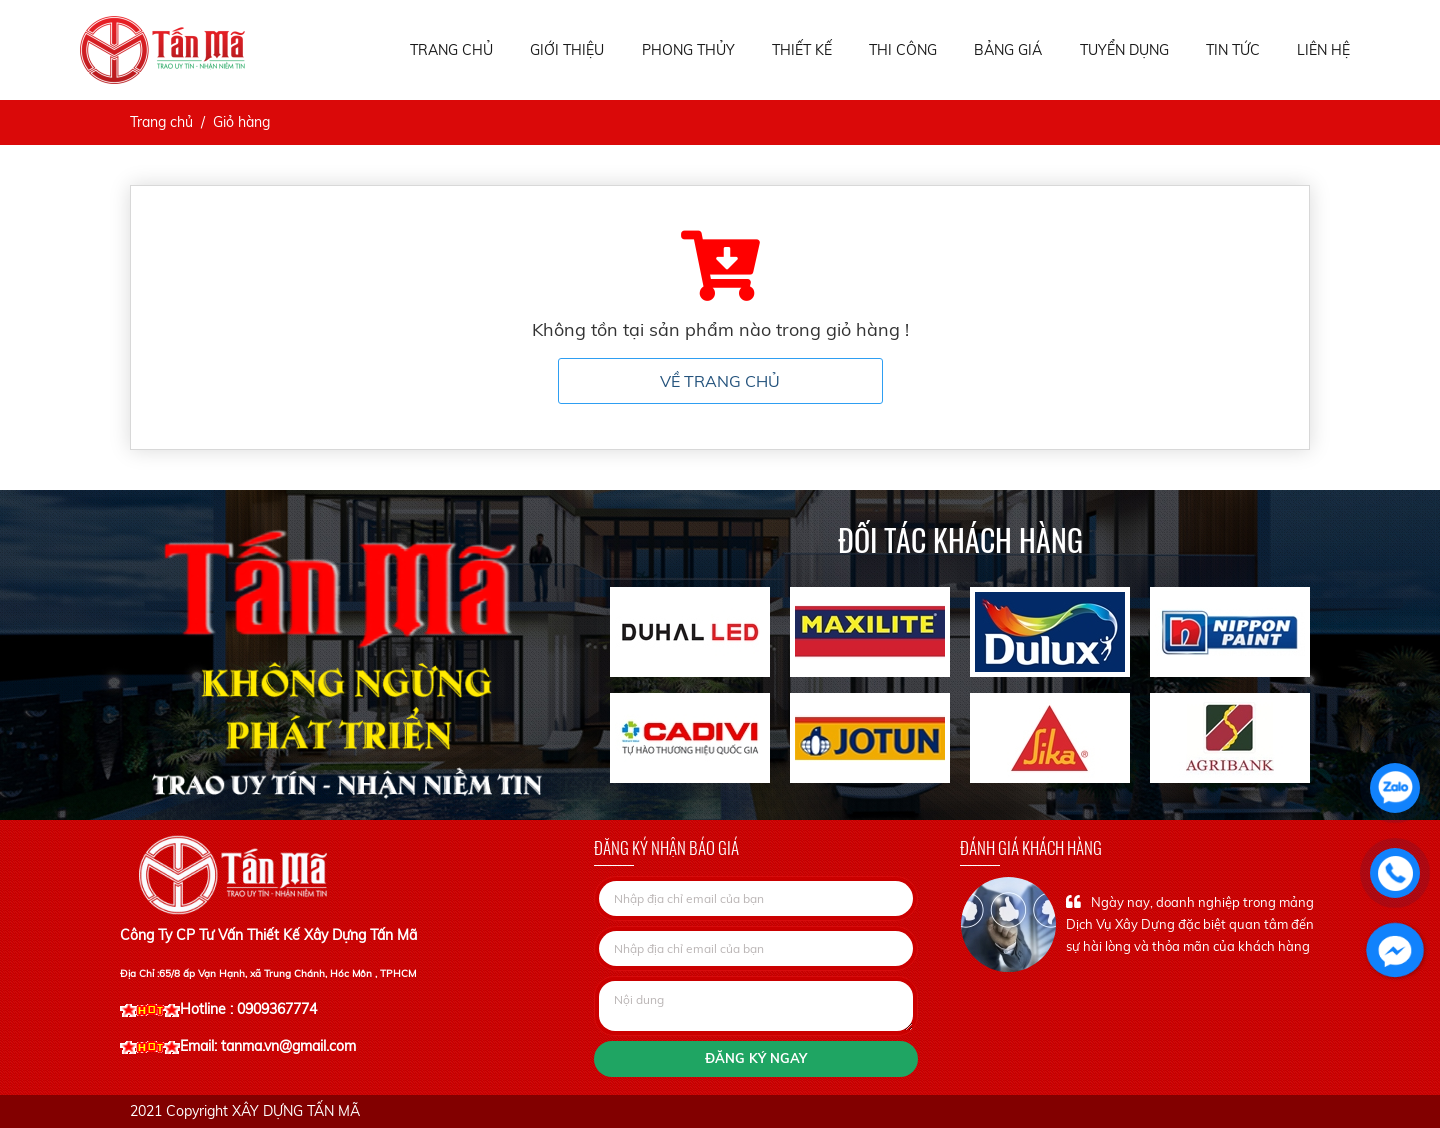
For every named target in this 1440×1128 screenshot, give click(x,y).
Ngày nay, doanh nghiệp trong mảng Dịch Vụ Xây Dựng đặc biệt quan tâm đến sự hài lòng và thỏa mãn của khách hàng (1190, 924)
